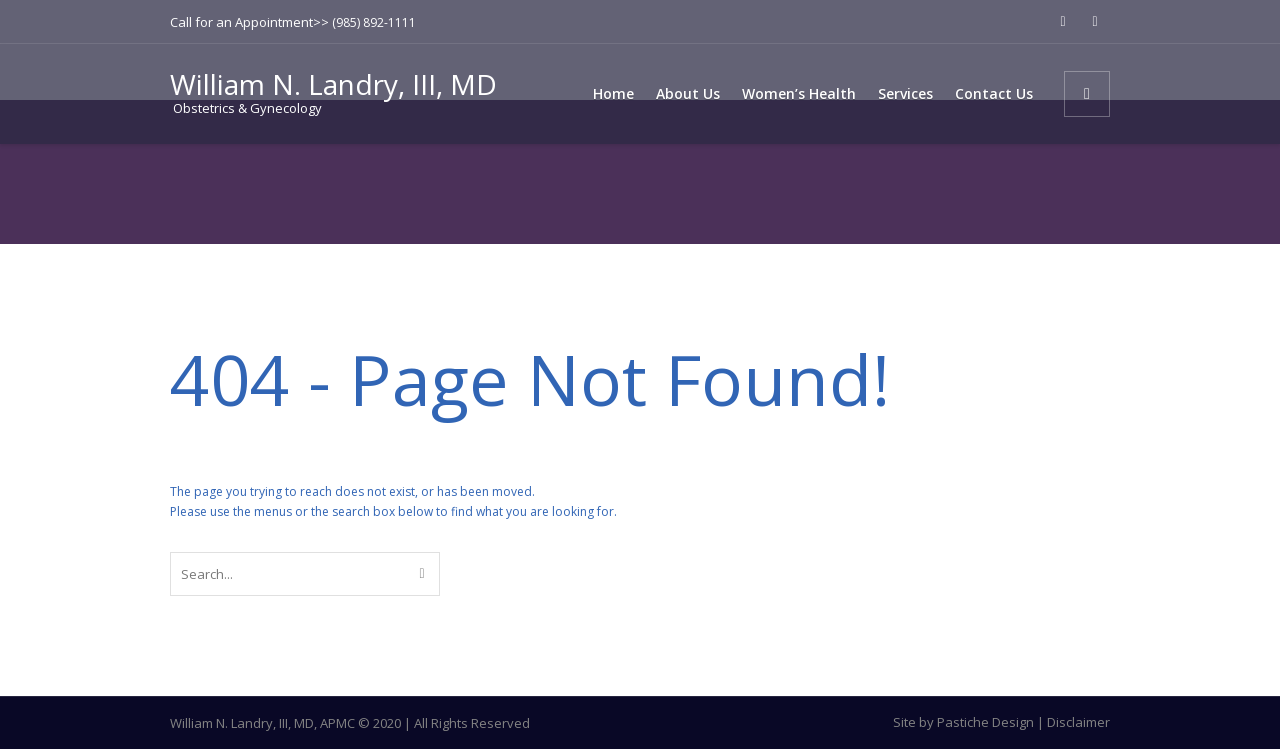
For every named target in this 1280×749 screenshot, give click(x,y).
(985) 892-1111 (374, 22)
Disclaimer (1078, 722)
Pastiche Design (985, 722)
